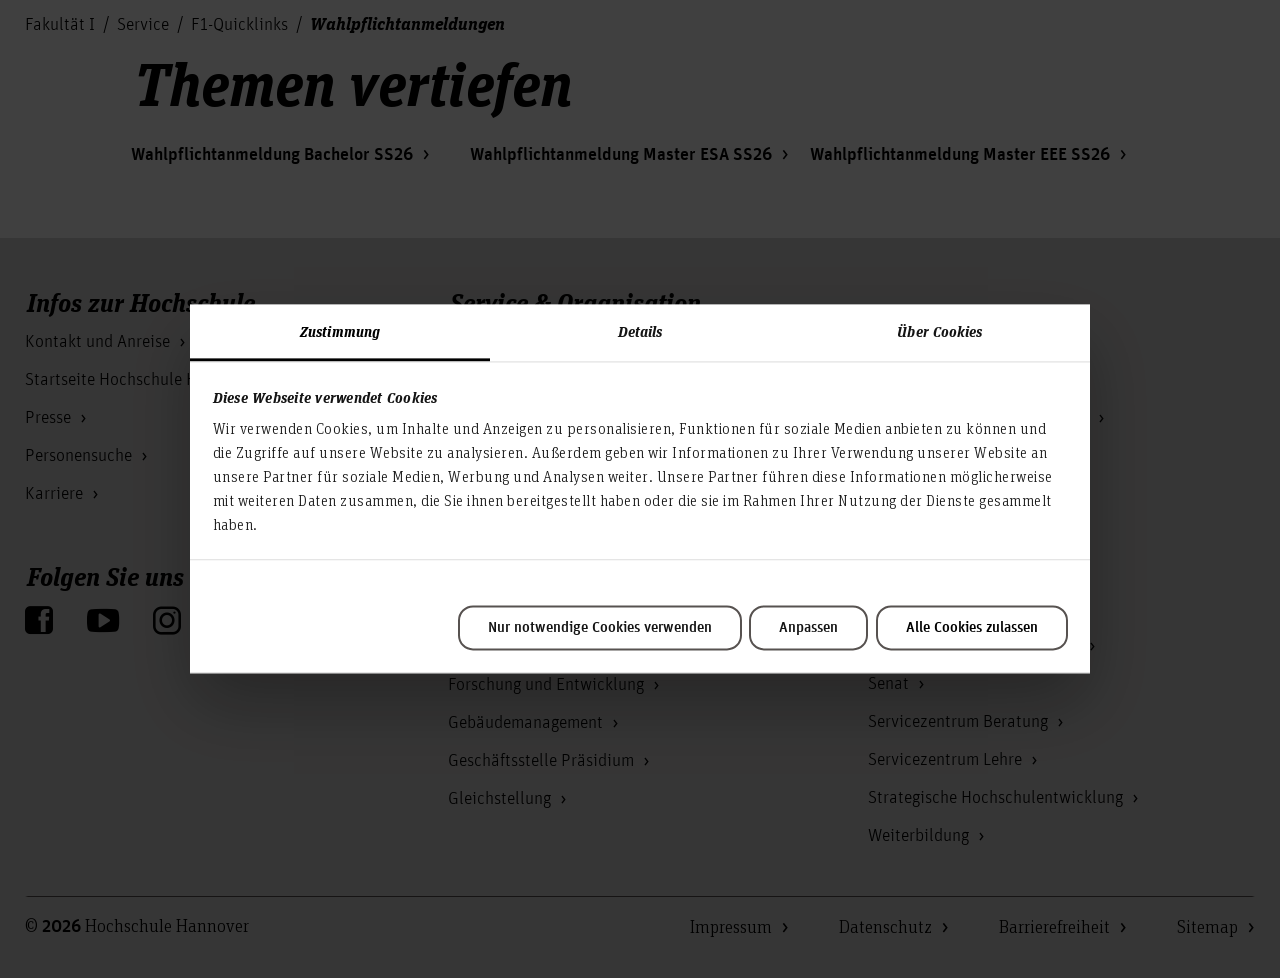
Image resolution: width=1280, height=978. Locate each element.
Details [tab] (640, 331)
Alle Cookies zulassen (972, 628)
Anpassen (808, 628)
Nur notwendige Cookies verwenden (600, 628)
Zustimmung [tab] (340, 331)
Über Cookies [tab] (939, 331)
